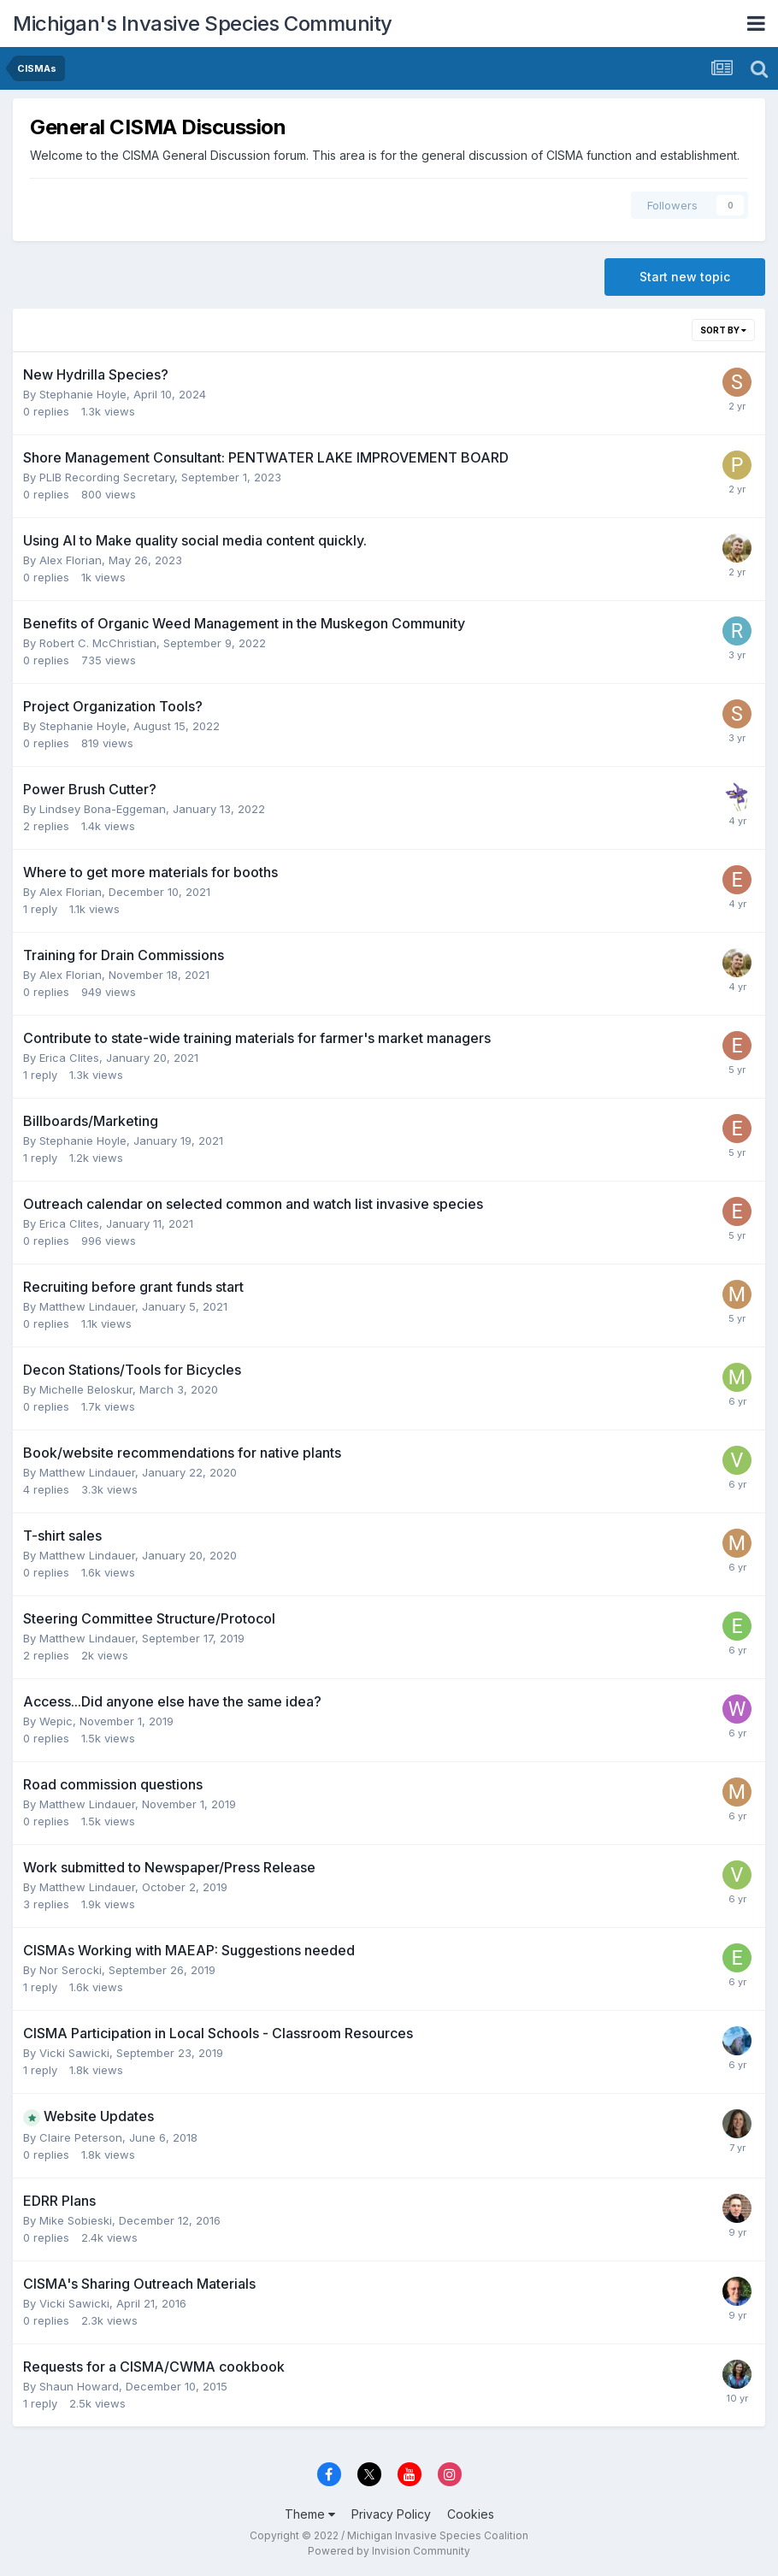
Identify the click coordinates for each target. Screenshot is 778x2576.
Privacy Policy (391, 2514)
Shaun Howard (79, 2386)
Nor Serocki (70, 1970)
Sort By (723, 330)
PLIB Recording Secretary (106, 477)
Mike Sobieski (75, 2220)
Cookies (470, 2514)
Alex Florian (70, 560)
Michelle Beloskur (86, 1389)
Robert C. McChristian (97, 643)
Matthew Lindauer (87, 1306)
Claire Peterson (80, 2137)
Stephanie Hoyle (83, 394)
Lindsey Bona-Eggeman (102, 809)
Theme (310, 2514)
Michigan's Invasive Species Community (202, 23)
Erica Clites (69, 1057)
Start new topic (684, 276)
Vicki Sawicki (74, 2053)
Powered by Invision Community (389, 2550)
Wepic (56, 1721)
